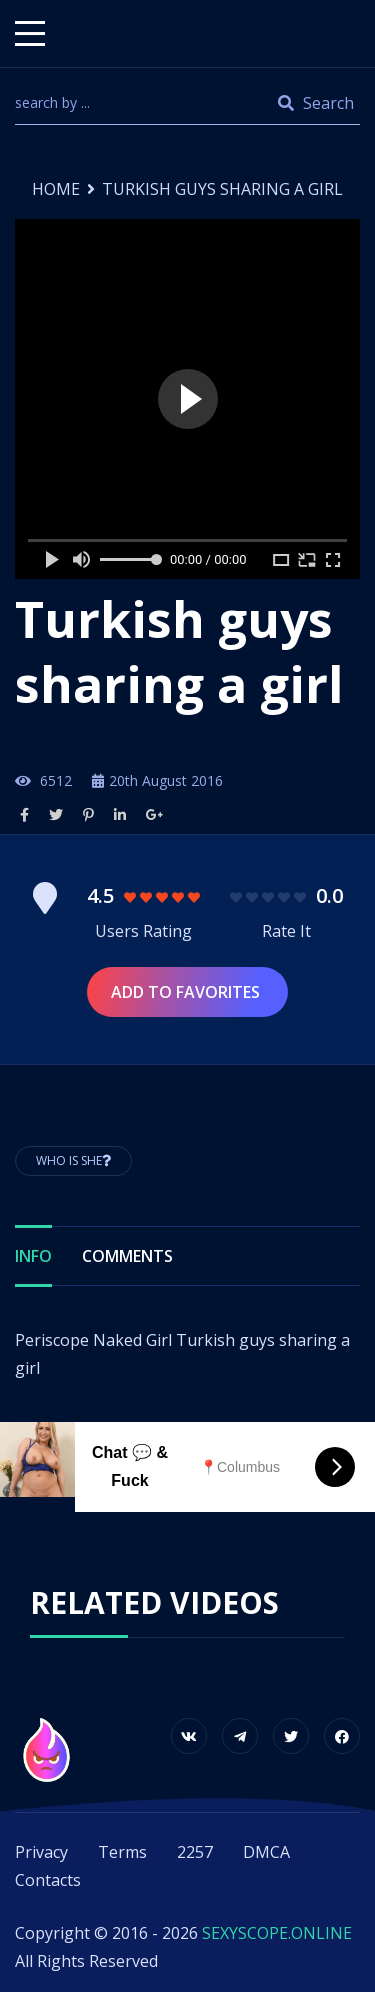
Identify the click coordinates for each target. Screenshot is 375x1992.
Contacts (48, 1880)
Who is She (73, 1160)
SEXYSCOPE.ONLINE (277, 1933)
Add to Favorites (187, 992)
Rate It (286, 931)
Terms (122, 1852)
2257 (195, 1852)
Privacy (41, 1852)
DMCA (266, 1852)
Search (316, 103)
